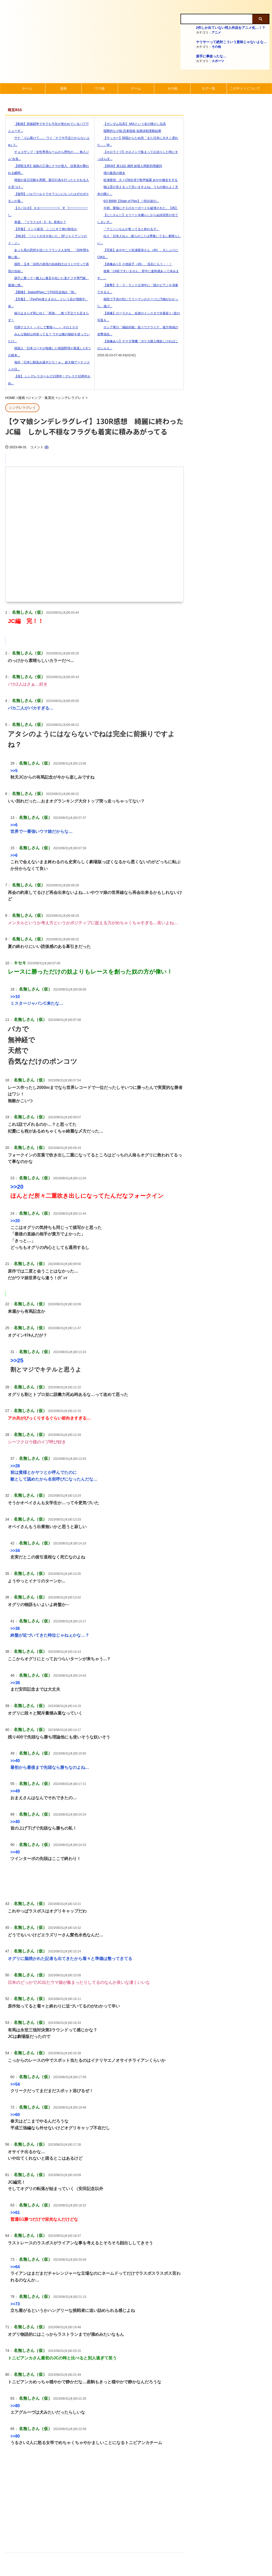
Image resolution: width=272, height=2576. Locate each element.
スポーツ (218, 61)
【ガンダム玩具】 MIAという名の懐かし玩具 (131, 124)
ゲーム (136, 88)
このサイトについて (245, 88)
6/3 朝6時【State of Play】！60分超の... (128, 201)
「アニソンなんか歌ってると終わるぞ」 (128, 229)
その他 (216, 47)
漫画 (63, 88)
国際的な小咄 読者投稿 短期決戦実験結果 (129, 131)
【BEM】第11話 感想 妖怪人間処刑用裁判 (129, 166)
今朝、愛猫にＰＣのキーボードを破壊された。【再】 (137, 208)
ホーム (27, 88)
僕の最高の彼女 (111, 173)
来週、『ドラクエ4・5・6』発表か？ (37, 222)
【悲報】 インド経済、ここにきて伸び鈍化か (42, 229)
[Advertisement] (94, 2497)
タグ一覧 (208, 88)
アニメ (216, 32)
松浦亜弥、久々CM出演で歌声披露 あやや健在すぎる (137, 180)
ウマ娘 (100, 88)
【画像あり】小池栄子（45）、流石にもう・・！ (134, 264)
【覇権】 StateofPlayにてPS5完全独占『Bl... (42, 292)
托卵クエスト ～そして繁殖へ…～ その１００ (43, 327)
